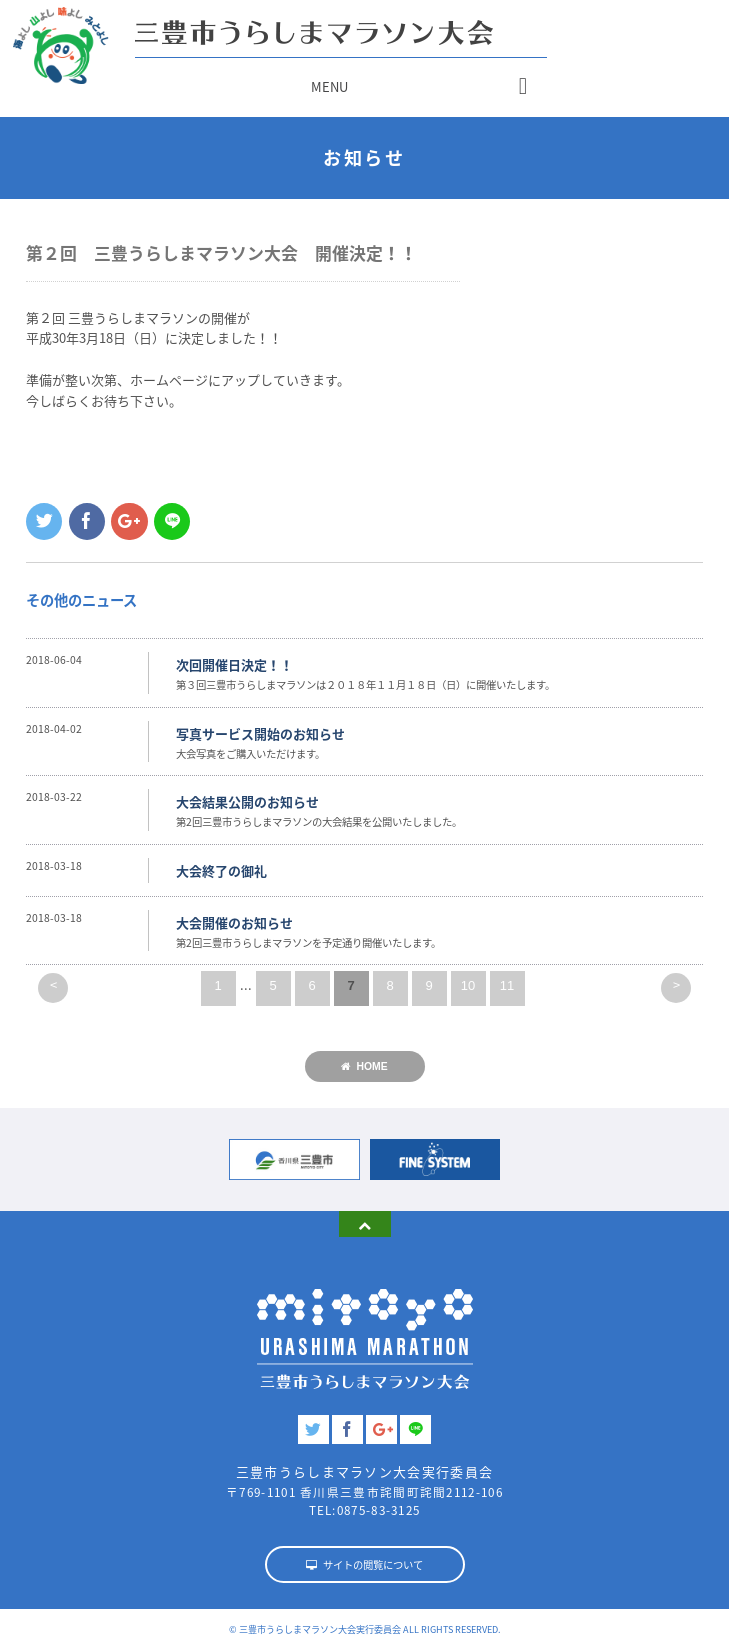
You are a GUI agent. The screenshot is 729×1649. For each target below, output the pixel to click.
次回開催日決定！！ (234, 664)
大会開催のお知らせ (234, 922)
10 (468, 985)
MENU (329, 86)
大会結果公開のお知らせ (247, 801)
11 (507, 985)
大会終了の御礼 (221, 870)
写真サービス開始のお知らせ (260, 733)
